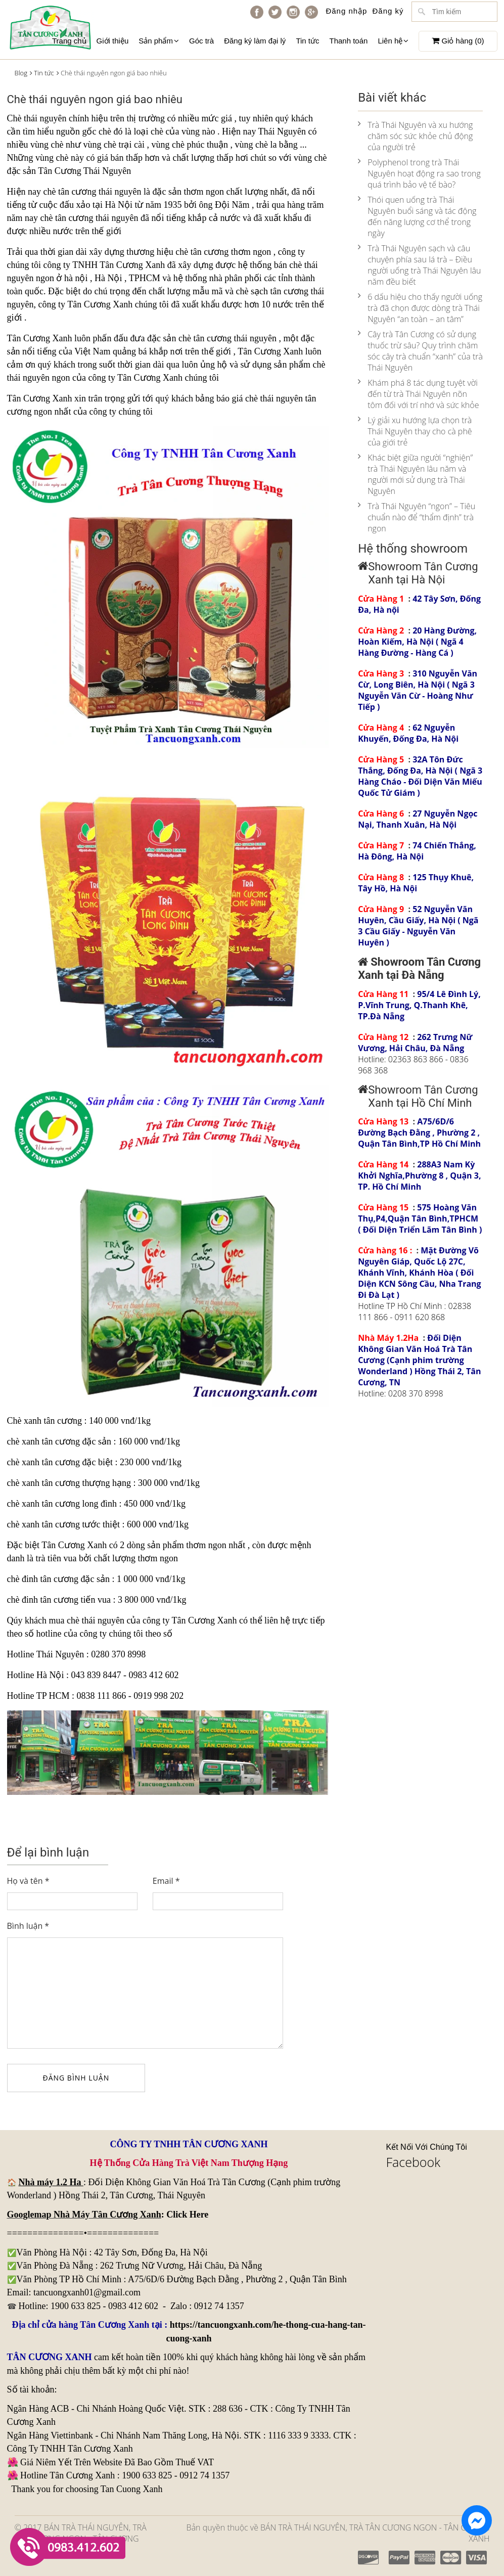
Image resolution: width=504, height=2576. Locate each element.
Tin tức (307, 40)
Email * (166, 1880)
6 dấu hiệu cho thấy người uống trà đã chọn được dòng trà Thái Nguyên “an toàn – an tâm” (420, 308)
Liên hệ (393, 40)
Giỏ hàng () (458, 40)
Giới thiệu (113, 40)
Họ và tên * (28, 1880)
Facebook (413, 2162)
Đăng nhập (346, 11)
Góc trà (201, 40)
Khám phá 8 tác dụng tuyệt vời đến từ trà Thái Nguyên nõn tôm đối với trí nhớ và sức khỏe (418, 394)
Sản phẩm (159, 40)
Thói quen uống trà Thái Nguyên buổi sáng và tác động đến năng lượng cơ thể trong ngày (417, 216)
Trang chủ (69, 40)
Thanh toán (349, 40)
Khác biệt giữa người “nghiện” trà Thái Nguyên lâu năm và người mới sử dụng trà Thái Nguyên (415, 474)
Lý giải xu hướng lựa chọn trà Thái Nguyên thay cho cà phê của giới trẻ (415, 431)
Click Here (187, 2214)
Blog (21, 72)
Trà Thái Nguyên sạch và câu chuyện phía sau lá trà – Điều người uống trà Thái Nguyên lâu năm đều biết (419, 265)
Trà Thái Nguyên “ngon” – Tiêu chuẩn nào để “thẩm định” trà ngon (416, 517)
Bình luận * (28, 1925)
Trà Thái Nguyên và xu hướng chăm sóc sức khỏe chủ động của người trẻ (415, 136)
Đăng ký (387, 11)
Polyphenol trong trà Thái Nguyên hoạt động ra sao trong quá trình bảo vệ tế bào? (419, 173)
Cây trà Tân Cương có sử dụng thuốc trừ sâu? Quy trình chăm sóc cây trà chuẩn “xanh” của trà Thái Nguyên (420, 351)
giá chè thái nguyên (267, 398)
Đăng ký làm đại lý (255, 40)
